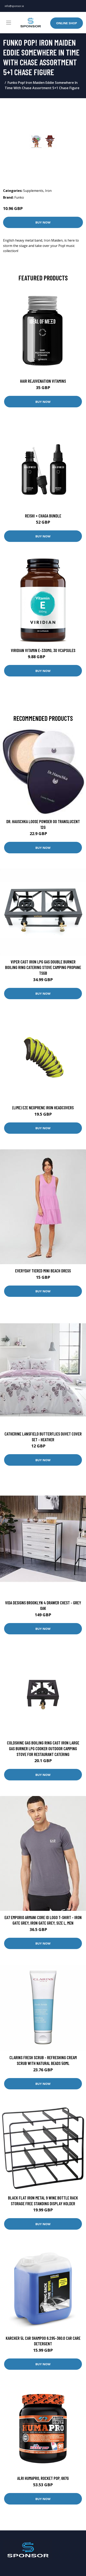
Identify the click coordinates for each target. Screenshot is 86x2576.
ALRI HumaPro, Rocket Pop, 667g (43, 2478)
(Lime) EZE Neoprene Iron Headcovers (43, 1107)
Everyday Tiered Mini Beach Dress (43, 1270)
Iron (48, 190)
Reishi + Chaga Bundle (43, 515)
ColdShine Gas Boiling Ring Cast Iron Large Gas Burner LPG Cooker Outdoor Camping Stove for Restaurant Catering (43, 1748)
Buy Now (43, 222)
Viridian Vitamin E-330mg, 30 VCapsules (43, 650)
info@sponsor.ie (14, 6)
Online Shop (66, 23)
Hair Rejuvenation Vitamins (43, 381)
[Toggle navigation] (8, 22)
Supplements (33, 190)
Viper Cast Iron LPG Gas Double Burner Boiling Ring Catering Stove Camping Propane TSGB (43, 967)
